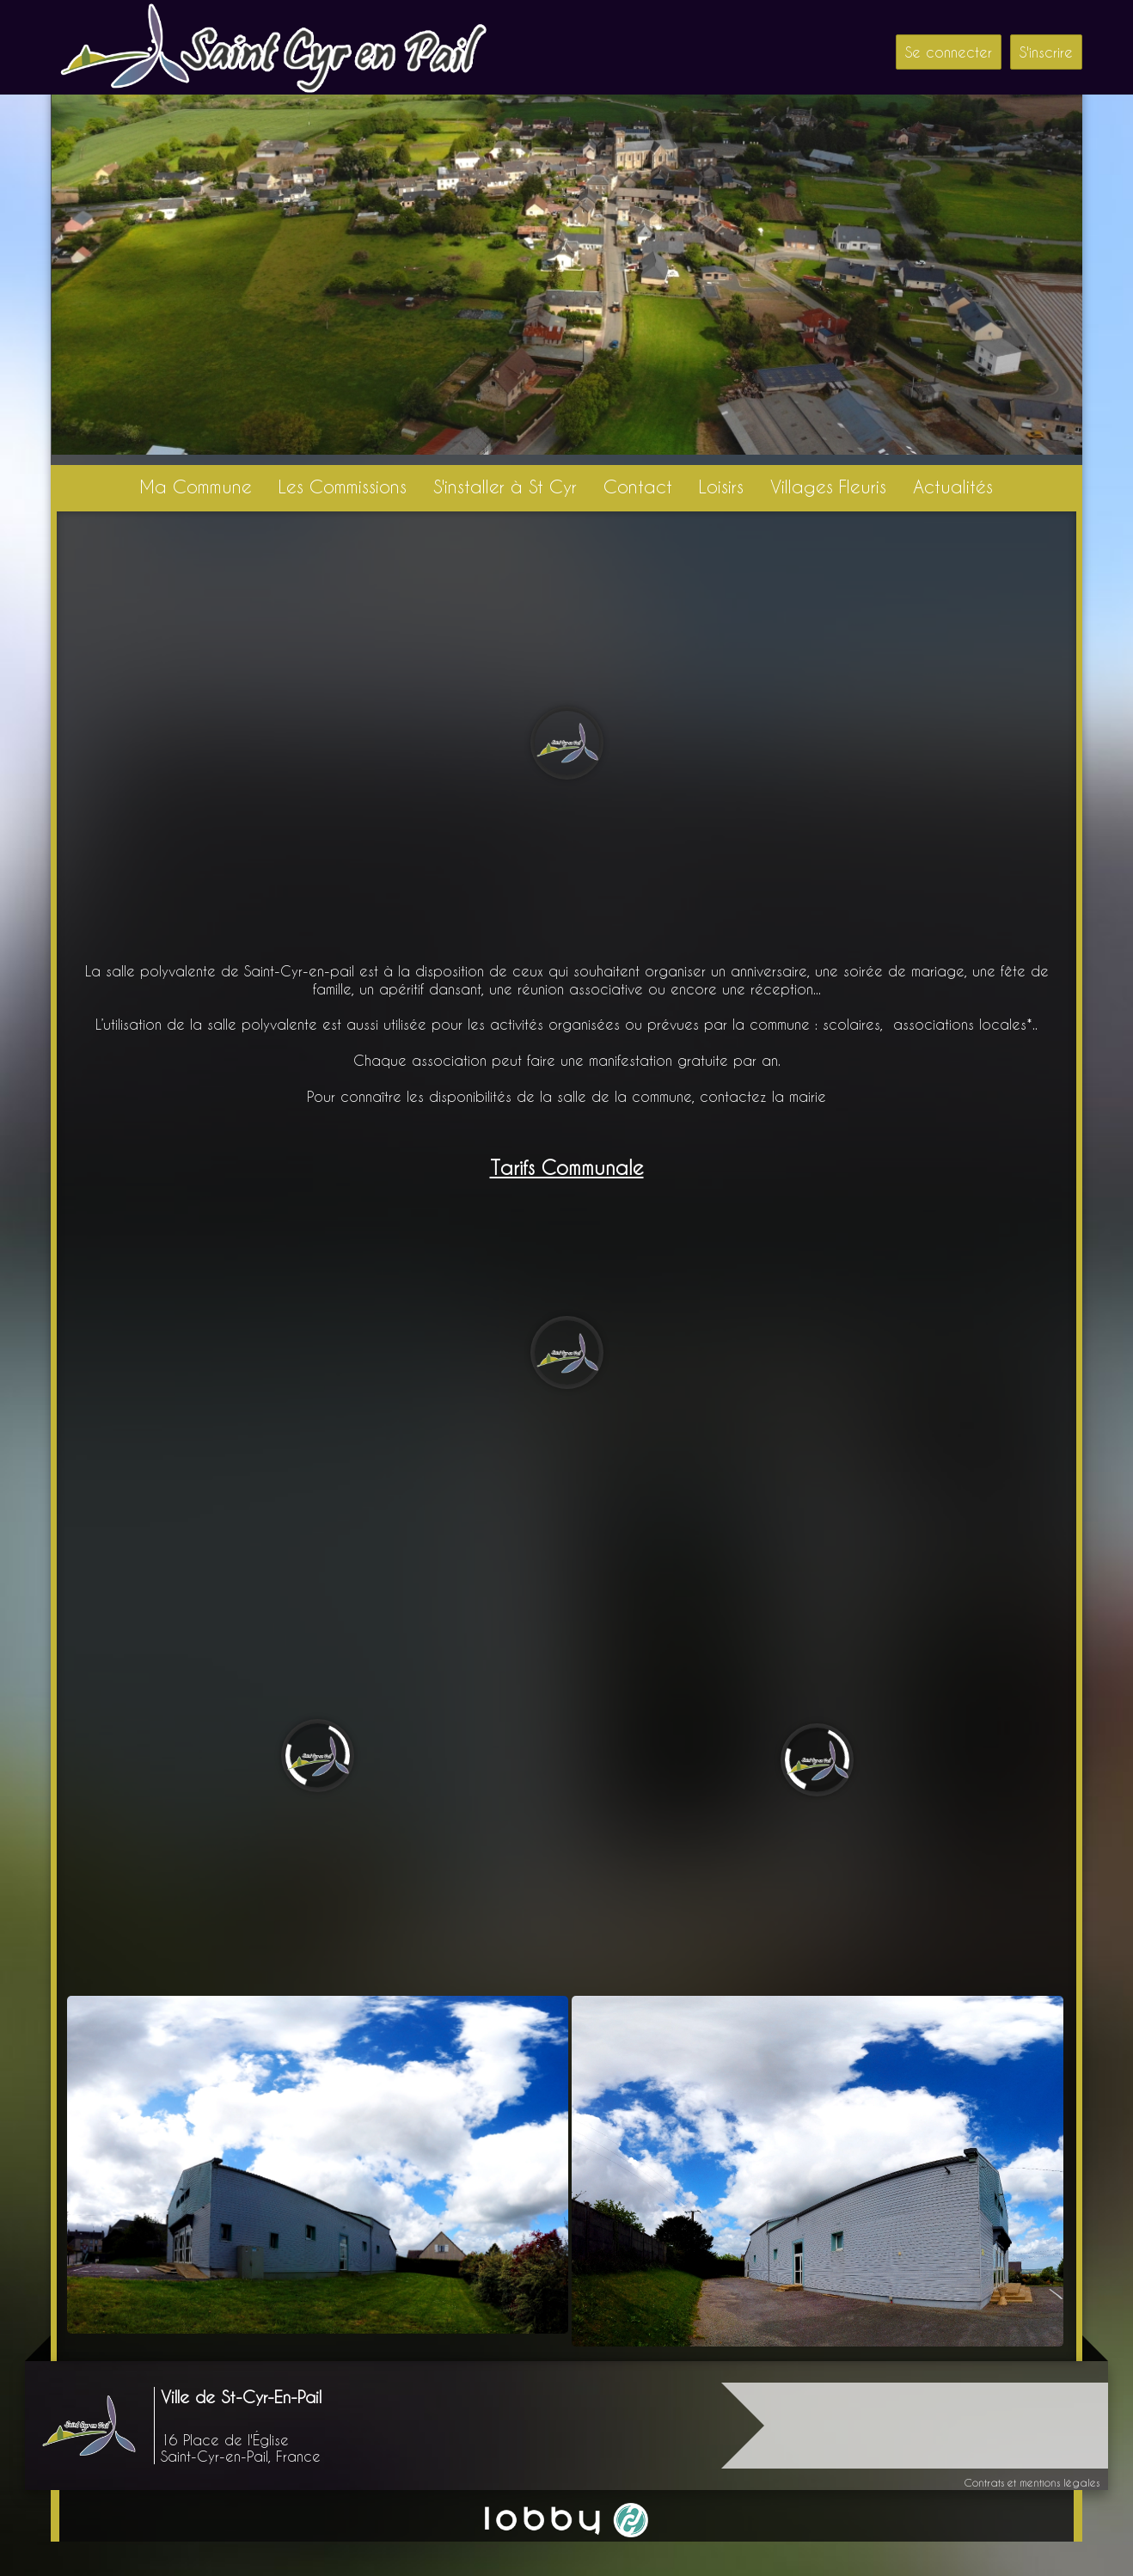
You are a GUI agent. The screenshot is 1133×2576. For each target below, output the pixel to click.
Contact (637, 486)
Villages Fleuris (828, 486)
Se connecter (948, 52)
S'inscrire (1046, 52)
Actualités (953, 486)
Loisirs (721, 486)
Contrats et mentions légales (1032, 2482)
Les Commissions (343, 486)
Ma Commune (195, 486)
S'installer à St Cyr (505, 486)
